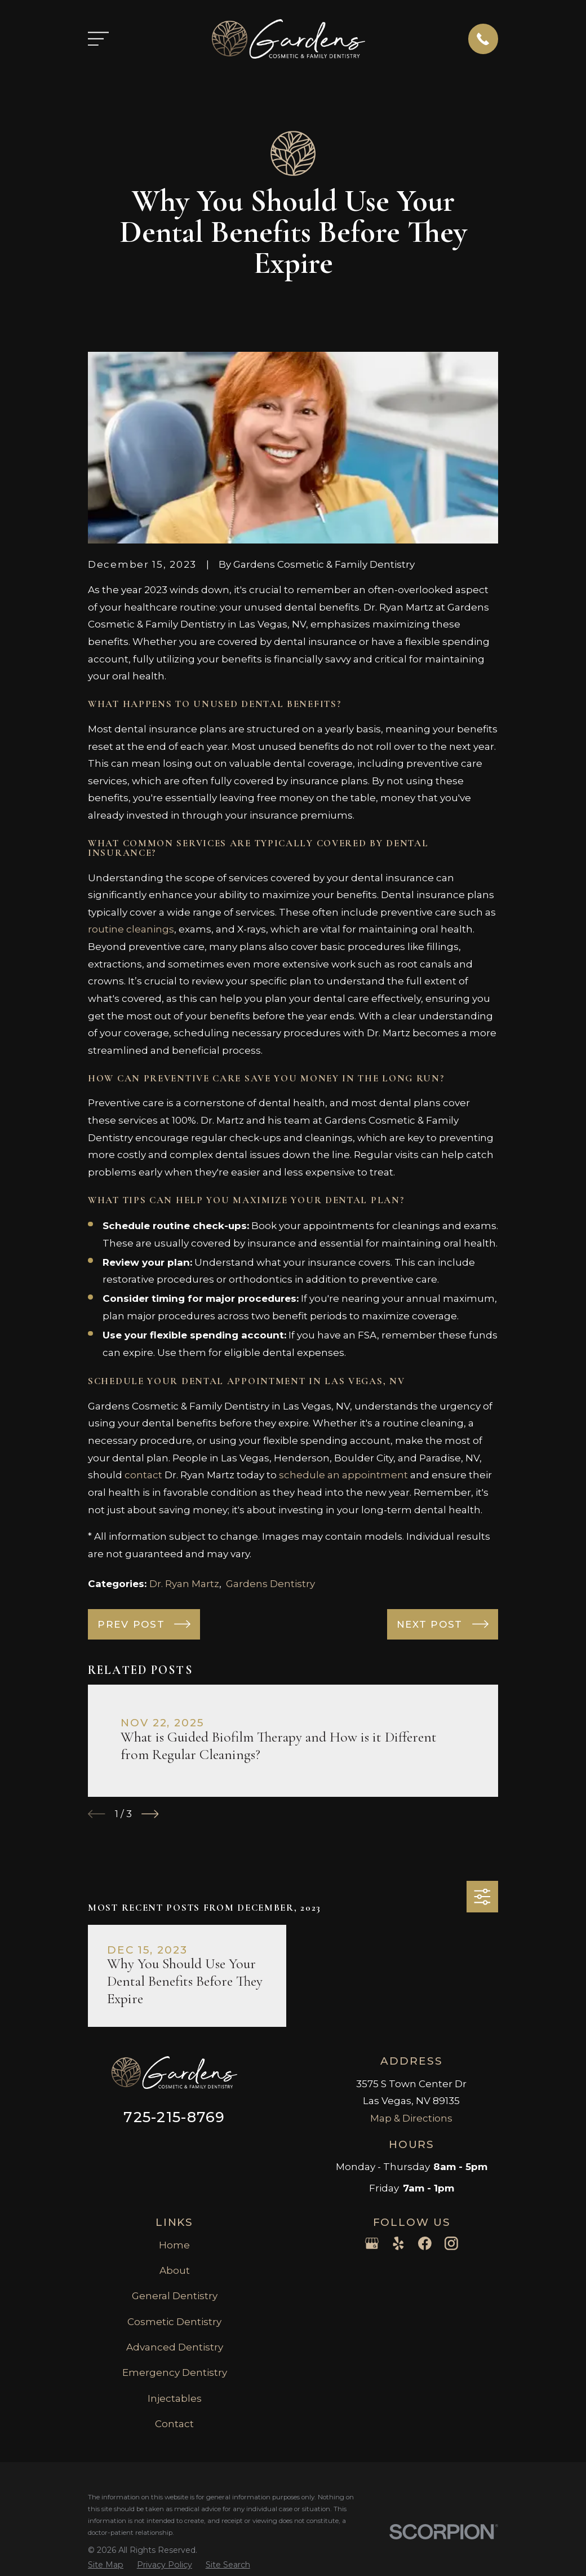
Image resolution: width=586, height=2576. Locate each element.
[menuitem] (105, 2565)
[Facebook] (425, 2243)
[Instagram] (451, 2243)
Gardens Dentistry (270, 1583)
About (174, 2270)
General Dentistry (174, 2295)
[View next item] (150, 1814)
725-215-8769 (174, 2117)
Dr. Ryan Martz (184, 1583)
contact (143, 1475)
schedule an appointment (343, 1475)
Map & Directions (411, 2118)
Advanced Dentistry (174, 2347)
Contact (174, 2423)
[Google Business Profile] (372, 2243)
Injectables (175, 2398)
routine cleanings (131, 929)
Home (174, 2245)
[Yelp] (398, 2243)
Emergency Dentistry (174, 2372)
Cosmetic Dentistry (174, 2321)
